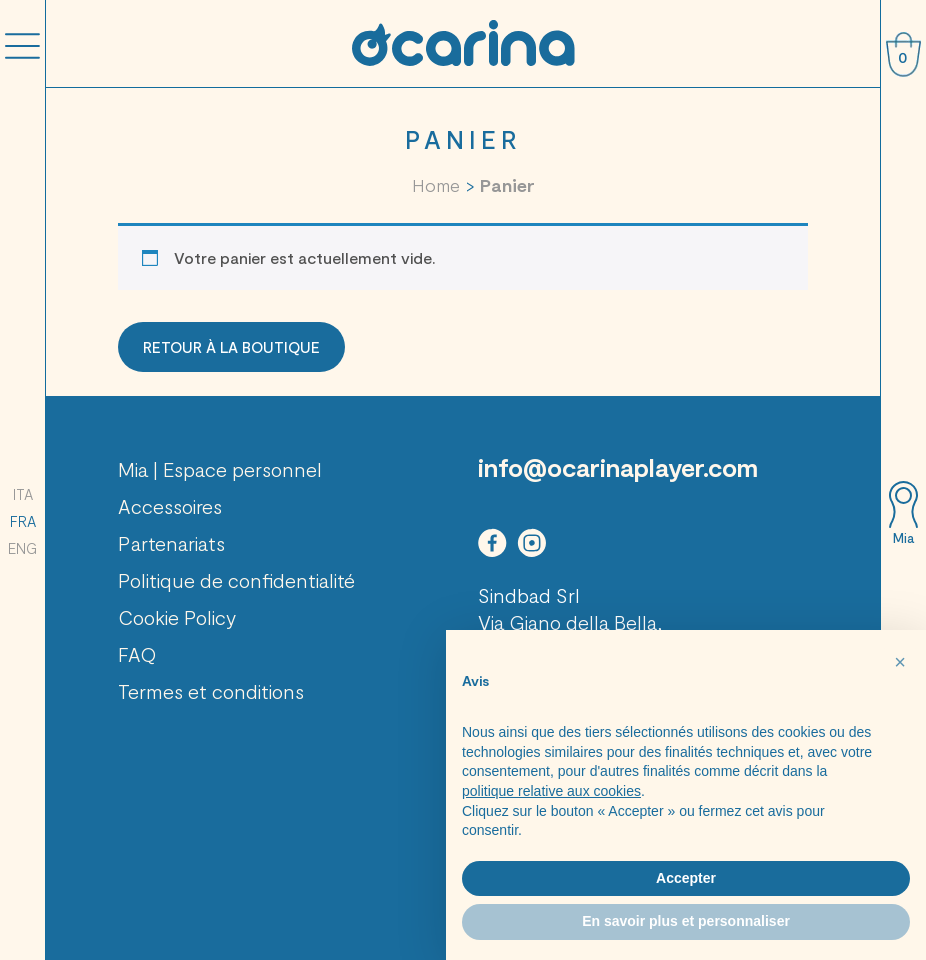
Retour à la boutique (231, 347)
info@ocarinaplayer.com (618, 467)
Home (436, 185)
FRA (23, 521)
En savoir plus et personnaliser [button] (686, 921)
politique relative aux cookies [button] (551, 791)
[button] (900, 662)
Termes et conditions (211, 691)
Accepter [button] (686, 878)
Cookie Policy (177, 617)
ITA (23, 494)
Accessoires (170, 506)
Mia (903, 538)
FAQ (137, 654)
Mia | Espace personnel (220, 469)
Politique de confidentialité (236, 580)
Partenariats (171, 543)
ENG (22, 548)
